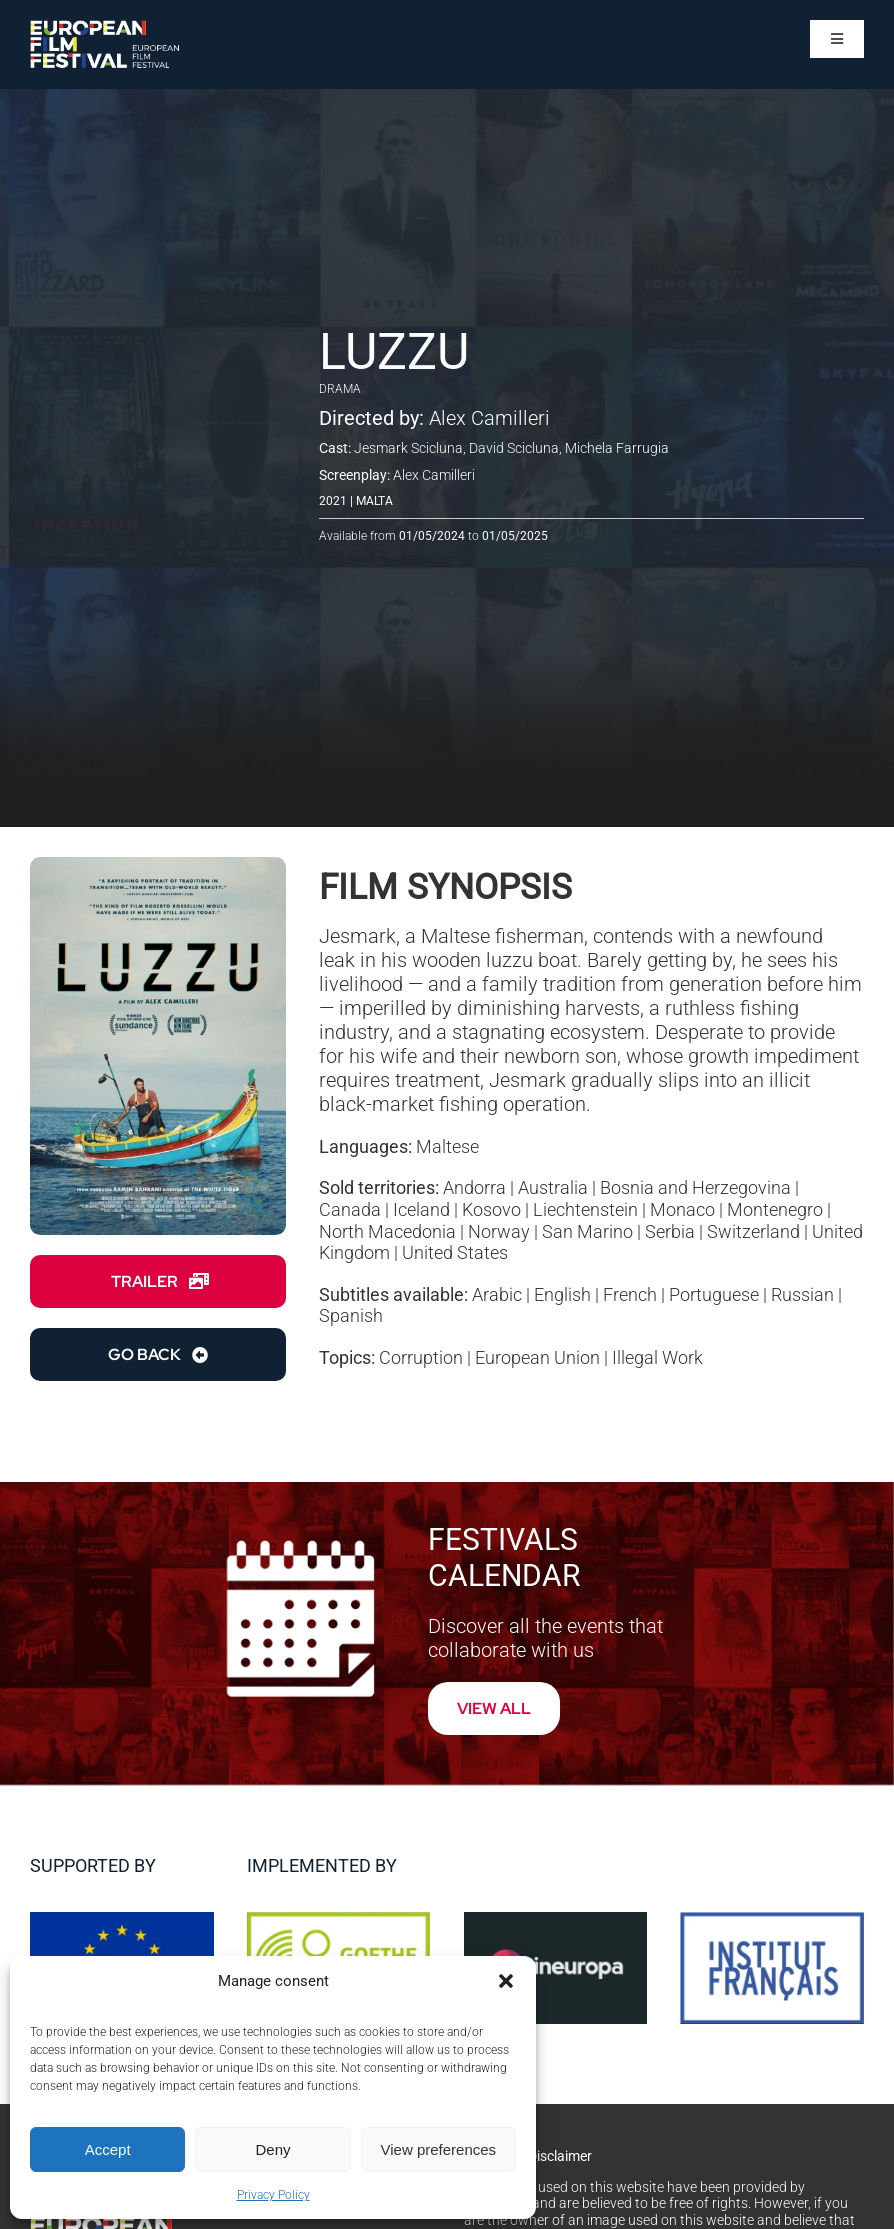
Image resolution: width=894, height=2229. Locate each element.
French (630, 1294)
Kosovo (491, 1209)
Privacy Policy (273, 2195)
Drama (340, 389)
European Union (537, 1357)
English (562, 1294)
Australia (553, 1187)
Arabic (497, 1294)
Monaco (682, 1209)
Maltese (447, 1146)
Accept (108, 2149)
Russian (802, 1294)
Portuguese (714, 1294)
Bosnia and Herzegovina (695, 1187)
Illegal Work (657, 1357)
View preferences (439, 2149)
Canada (350, 1209)
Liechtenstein (585, 1209)
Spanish (351, 1315)
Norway (499, 1231)
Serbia (670, 1231)
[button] (506, 1981)
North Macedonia (387, 1231)
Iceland (421, 1209)
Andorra (474, 1187)
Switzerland (753, 1231)
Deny (272, 2149)
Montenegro (775, 1209)
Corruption (421, 1357)
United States (455, 1252)
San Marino (587, 1231)
